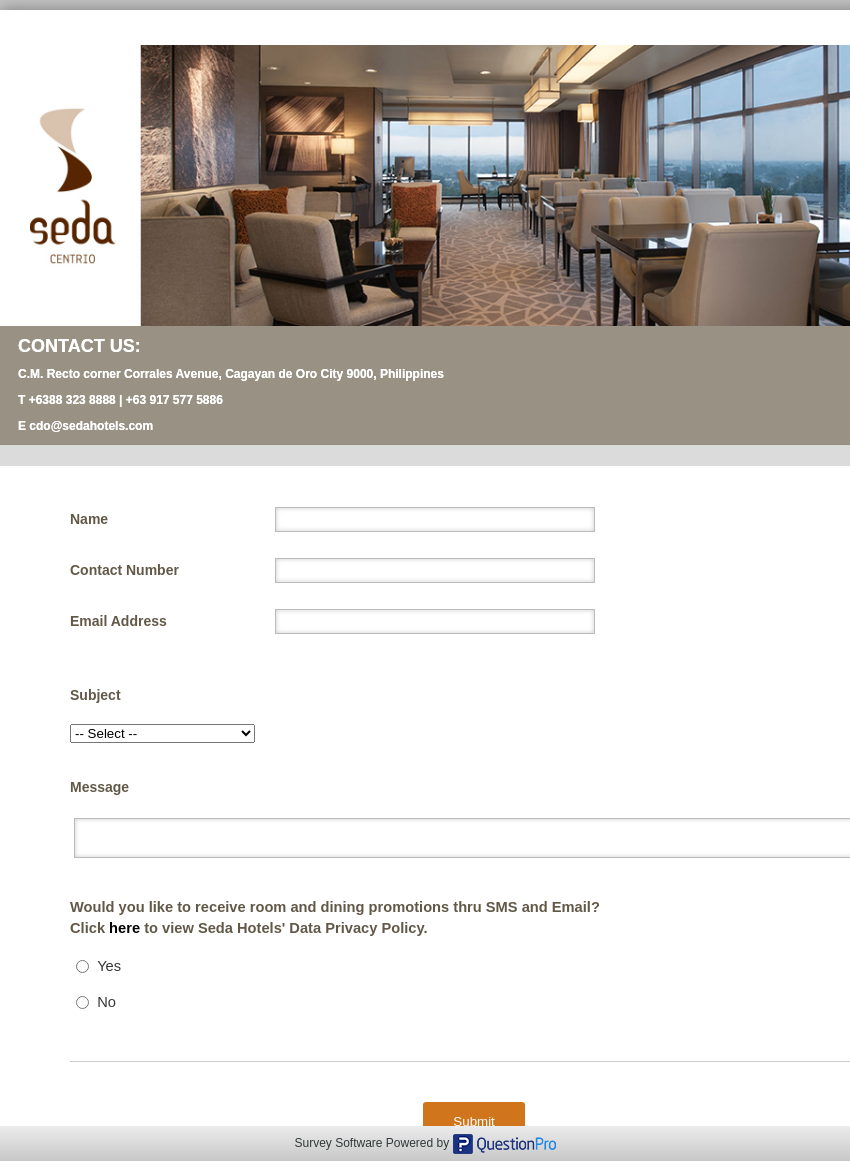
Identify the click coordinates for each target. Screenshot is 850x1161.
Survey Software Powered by (373, 1143)
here (126, 928)
